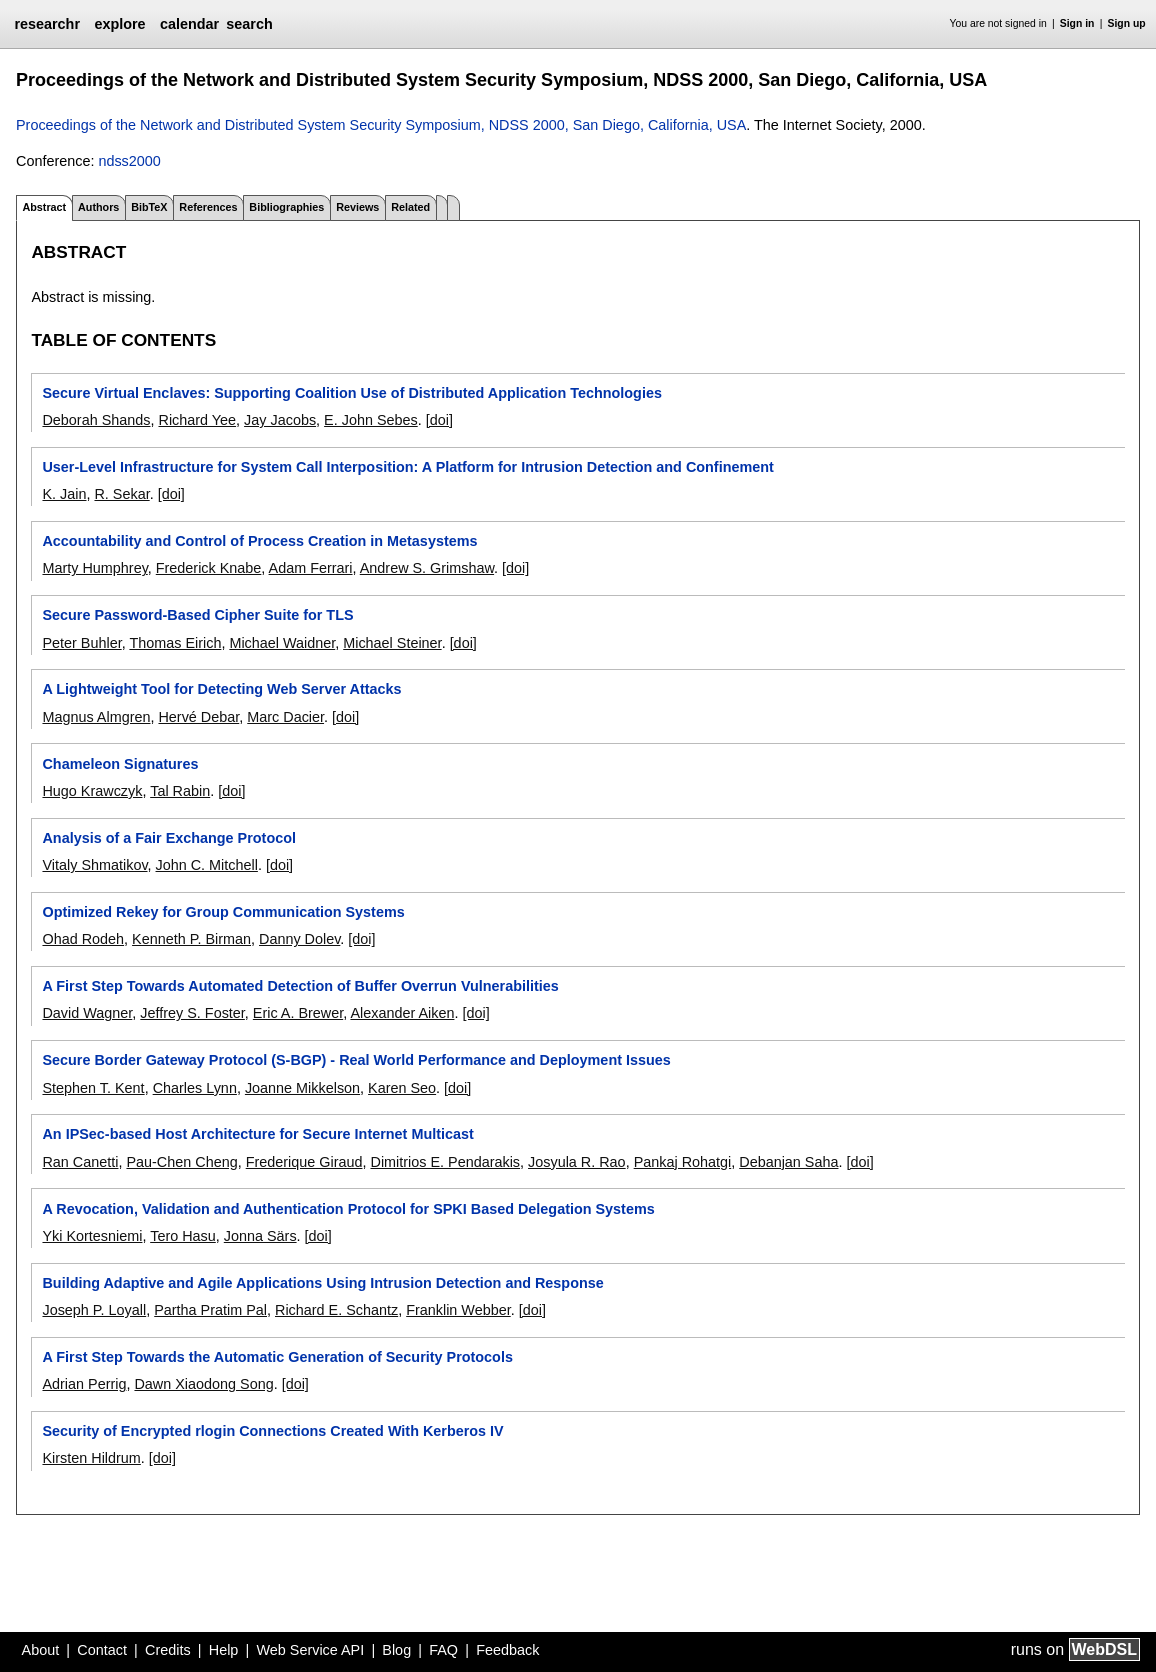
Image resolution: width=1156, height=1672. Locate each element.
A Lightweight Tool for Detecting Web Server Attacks (221, 689)
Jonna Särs (260, 1236)
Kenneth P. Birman (191, 939)
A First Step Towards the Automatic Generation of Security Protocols (277, 1357)
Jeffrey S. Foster (192, 1013)
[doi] (439, 420)
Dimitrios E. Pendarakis (445, 1162)
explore (119, 24)
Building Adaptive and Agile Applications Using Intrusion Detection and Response (322, 1283)
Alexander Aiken (402, 1013)
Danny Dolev (299, 939)
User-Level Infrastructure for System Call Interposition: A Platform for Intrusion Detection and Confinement (407, 467)
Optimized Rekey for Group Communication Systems (223, 912)
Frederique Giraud (304, 1162)
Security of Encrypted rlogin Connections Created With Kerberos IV (272, 1431)
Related (410, 207)
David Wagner (87, 1013)
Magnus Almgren (96, 717)
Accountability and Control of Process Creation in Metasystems (259, 541)
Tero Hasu (183, 1236)
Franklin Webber (458, 1310)
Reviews (357, 207)
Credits (168, 1650)
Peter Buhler (81, 643)
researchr (47, 24)
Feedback (507, 1650)
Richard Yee (197, 420)
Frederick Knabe (209, 568)
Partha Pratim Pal (210, 1310)
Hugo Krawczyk (92, 791)
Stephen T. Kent (93, 1088)
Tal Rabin (180, 791)
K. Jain (64, 494)
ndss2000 (129, 161)
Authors (98, 207)
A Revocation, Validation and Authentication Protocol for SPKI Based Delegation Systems (348, 1209)
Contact (102, 1650)
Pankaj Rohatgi (683, 1162)
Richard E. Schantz (336, 1310)
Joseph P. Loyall (94, 1310)
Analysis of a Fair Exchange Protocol (169, 838)
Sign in (1077, 23)
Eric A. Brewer (298, 1013)
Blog (396, 1650)
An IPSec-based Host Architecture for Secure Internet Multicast (257, 1134)
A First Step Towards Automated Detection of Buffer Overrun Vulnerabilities (300, 986)
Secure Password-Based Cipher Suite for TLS (197, 615)
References (208, 207)
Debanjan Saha (788, 1162)
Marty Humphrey (94, 568)
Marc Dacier (285, 717)
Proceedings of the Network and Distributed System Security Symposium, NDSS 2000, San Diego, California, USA (381, 125)
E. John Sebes (371, 420)
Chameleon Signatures (120, 764)
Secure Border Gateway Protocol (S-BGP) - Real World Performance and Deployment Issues (356, 1060)
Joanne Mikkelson (302, 1088)
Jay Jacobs (280, 420)
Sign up (1127, 23)
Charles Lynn (195, 1088)
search (249, 24)
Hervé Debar (198, 717)
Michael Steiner (392, 643)
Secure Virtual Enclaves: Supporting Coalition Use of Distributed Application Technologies (351, 393)
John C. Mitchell (207, 865)
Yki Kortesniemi (92, 1236)
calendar (189, 24)
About (41, 1650)
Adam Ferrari (311, 568)
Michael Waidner (282, 643)
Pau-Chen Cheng (181, 1162)
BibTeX (149, 207)
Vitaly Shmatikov (94, 865)
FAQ (443, 1650)
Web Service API (310, 1650)
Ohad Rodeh (83, 939)
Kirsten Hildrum (91, 1458)
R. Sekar (121, 494)
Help (224, 1650)
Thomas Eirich (175, 643)
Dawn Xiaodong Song (203, 1384)
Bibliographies (286, 207)
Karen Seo (402, 1088)
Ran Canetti (80, 1162)
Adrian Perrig (84, 1384)
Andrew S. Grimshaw (427, 568)
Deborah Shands (96, 420)
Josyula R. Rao (577, 1162)
